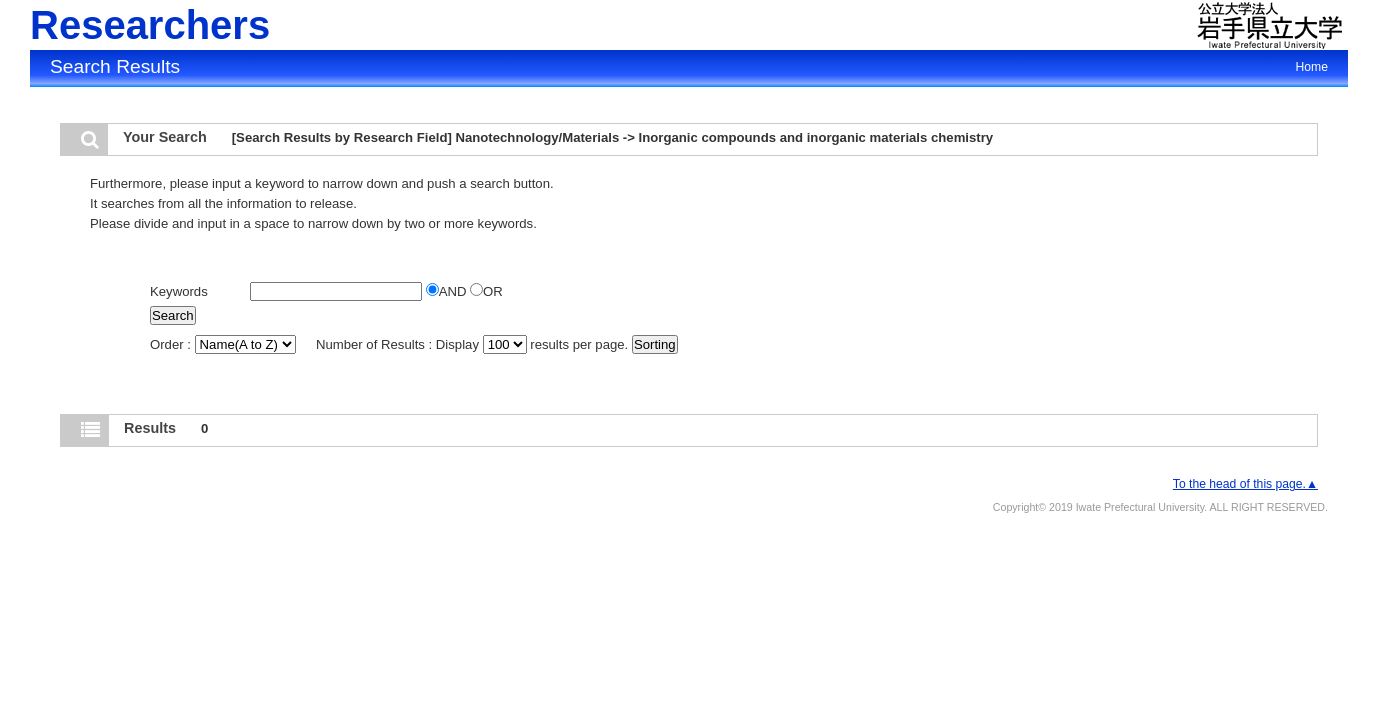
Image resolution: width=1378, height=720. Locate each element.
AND (448, 291)
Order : (224, 344)
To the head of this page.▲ (1245, 484)
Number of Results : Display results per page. (474, 344)
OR (486, 291)
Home (1312, 67)
